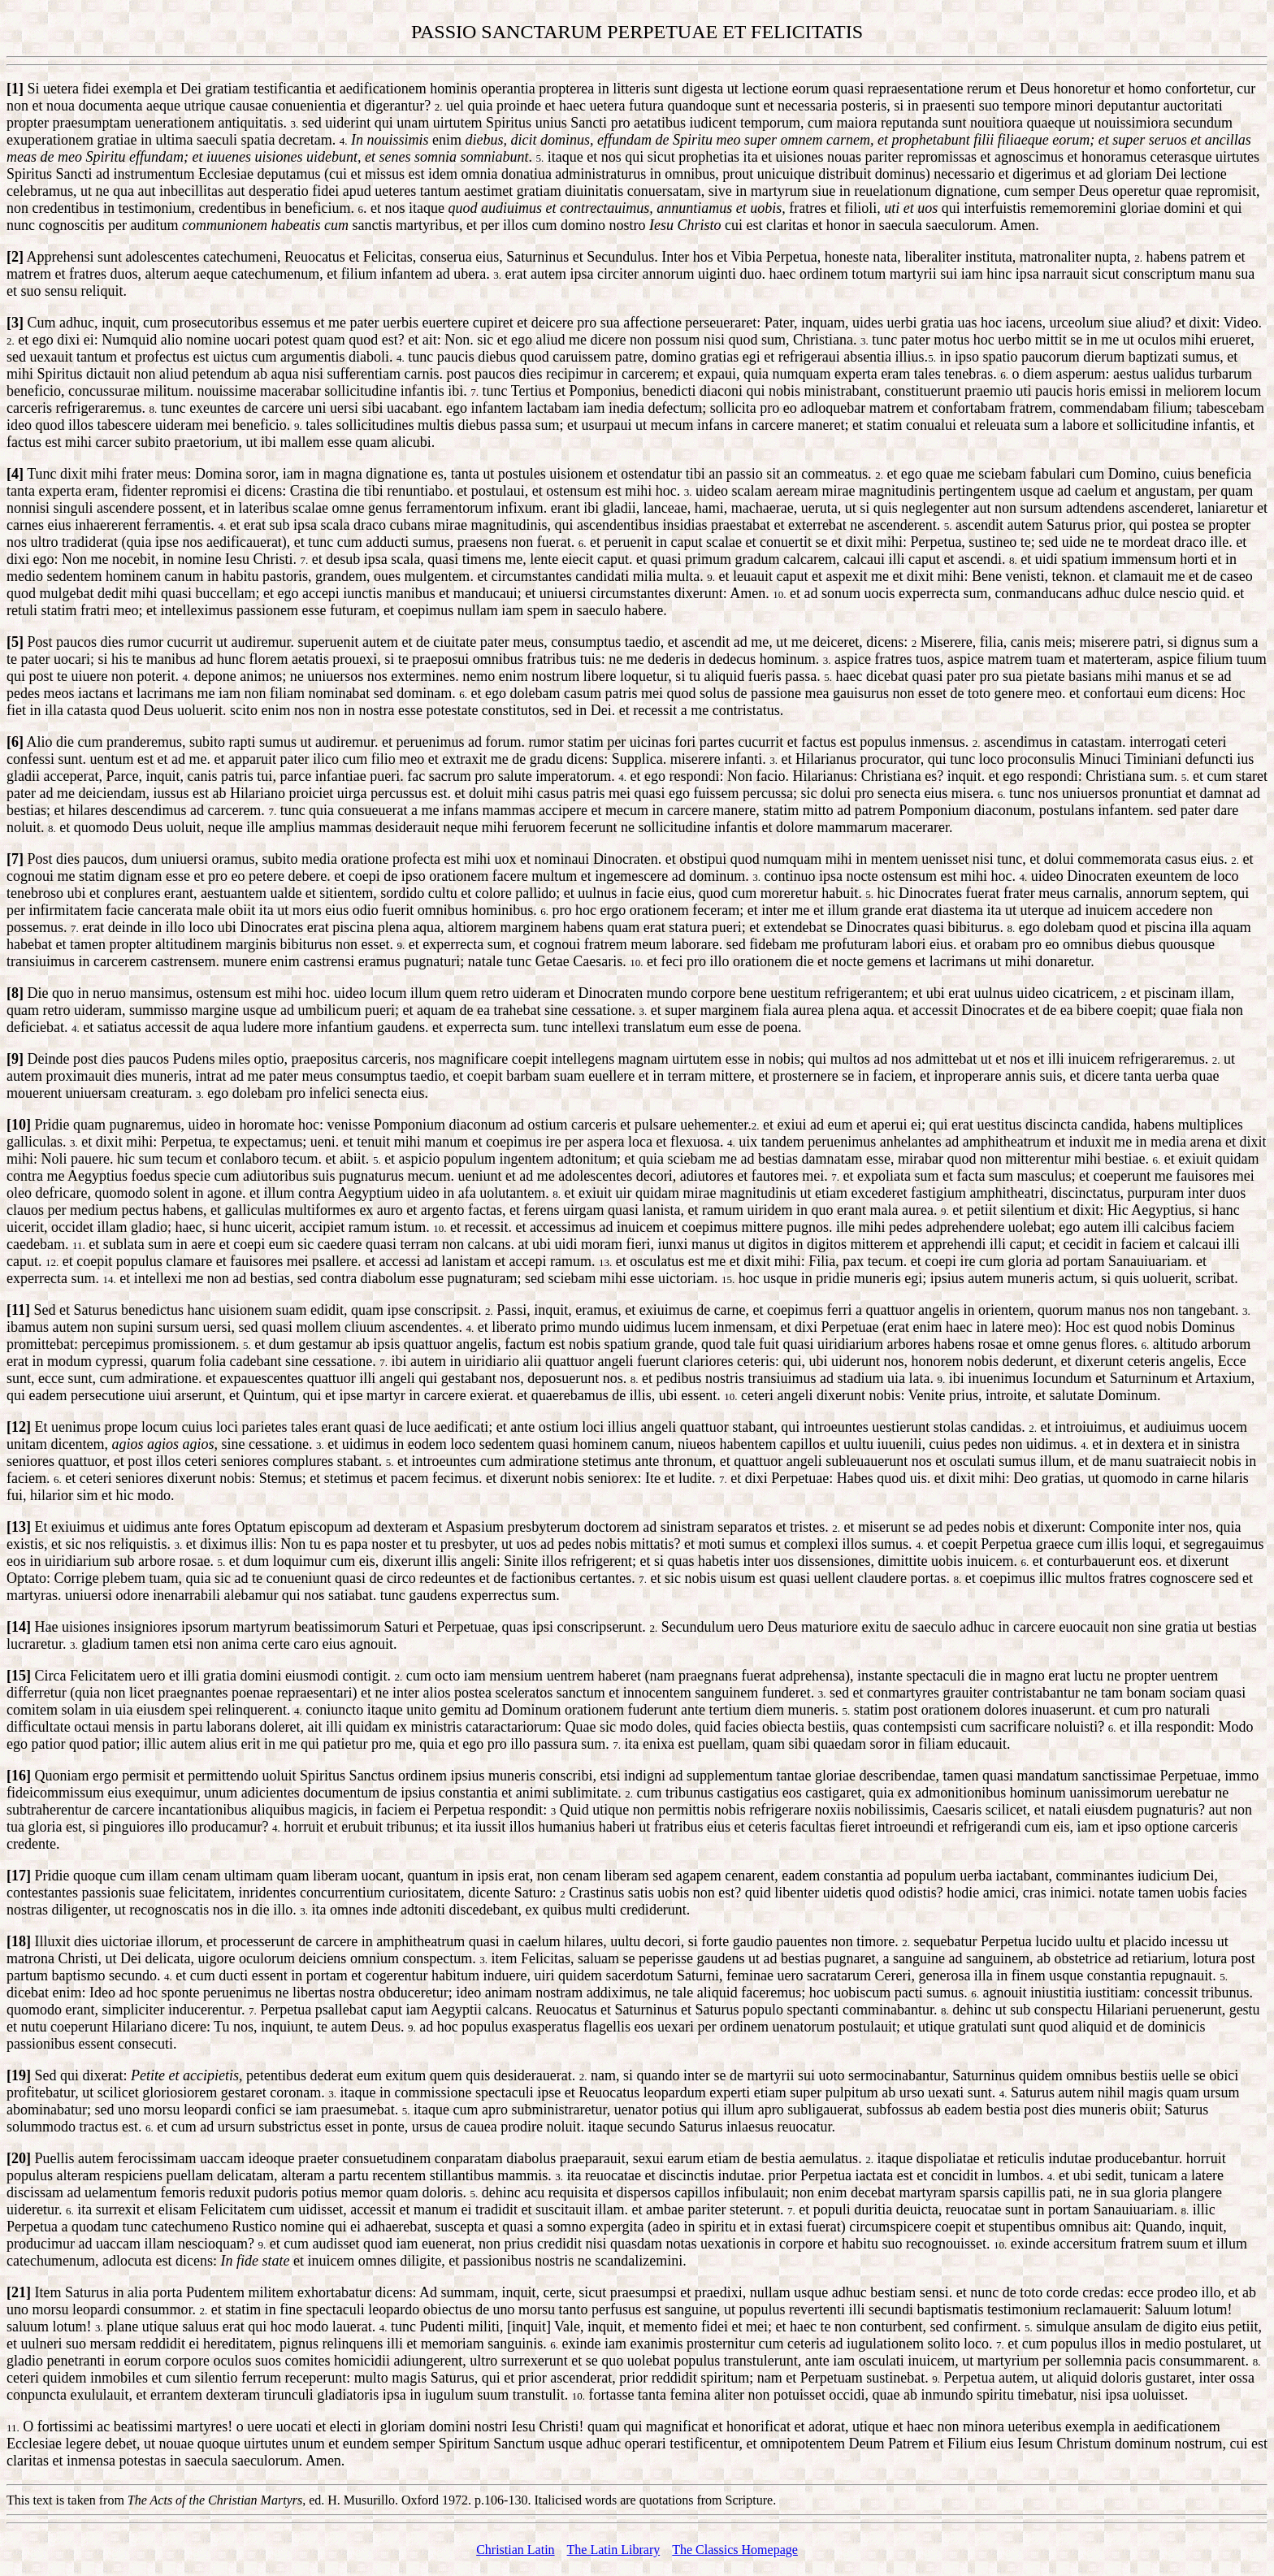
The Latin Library (614, 2549)
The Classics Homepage (735, 2549)
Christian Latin (515, 2549)
